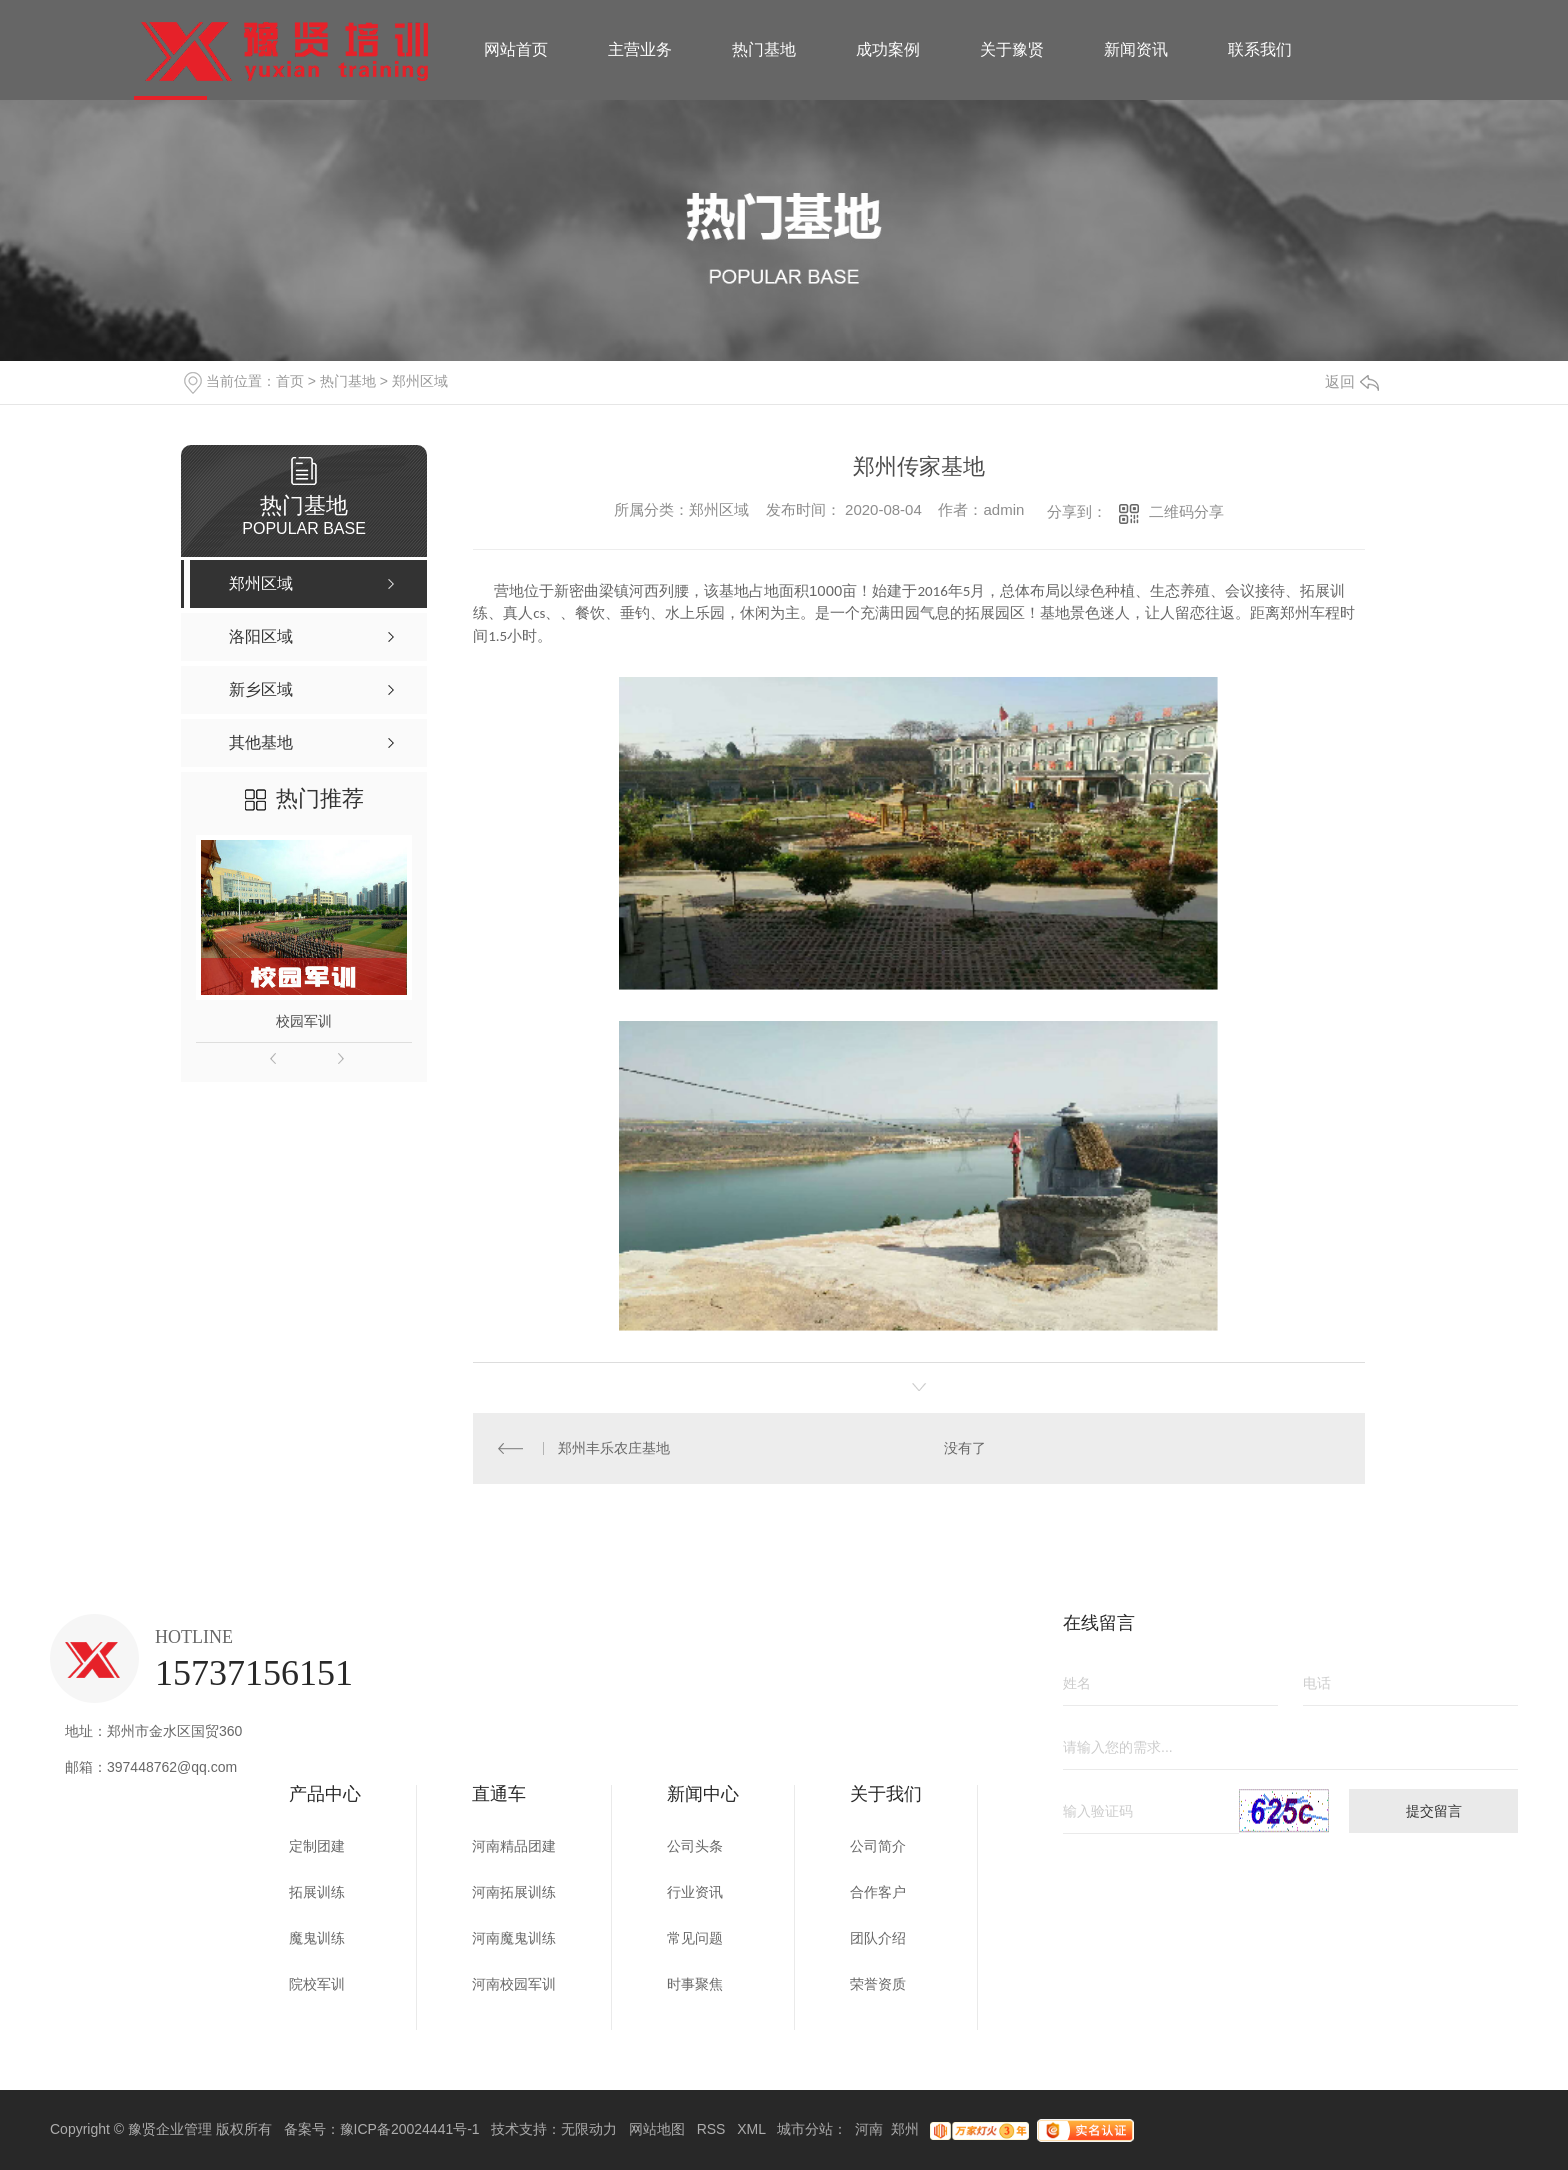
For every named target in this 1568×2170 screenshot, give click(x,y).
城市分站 (805, 2129)
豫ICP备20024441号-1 (410, 2129)
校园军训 (304, 1021)
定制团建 (317, 1846)
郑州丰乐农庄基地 (614, 1448)
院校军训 (317, 1984)
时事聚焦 (695, 1984)
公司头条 (695, 1846)
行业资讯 (695, 1892)
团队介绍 (878, 1938)
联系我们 (1260, 49)
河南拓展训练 (514, 1892)
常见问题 (695, 1938)
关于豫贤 (1012, 49)
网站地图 (657, 2129)
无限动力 (589, 2129)
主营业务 (640, 49)
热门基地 (764, 49)
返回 (1352, 381)
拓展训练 (317, 1892)
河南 (869, 2129)
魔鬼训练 (317, 1938)
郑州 (905, 2129)
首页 (290, 381)
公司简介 (878, 1846)
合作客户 (878, 1892)
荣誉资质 (878, 1984)
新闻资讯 (1136, 49)
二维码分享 (1186, 511)
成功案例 (888, 49)
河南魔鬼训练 (514, 1938)
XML (751, 2129)
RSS (711, 2129)
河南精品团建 (514, 1846)
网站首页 (516, 49)
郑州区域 (420, 381)
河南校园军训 (514, 1984)
